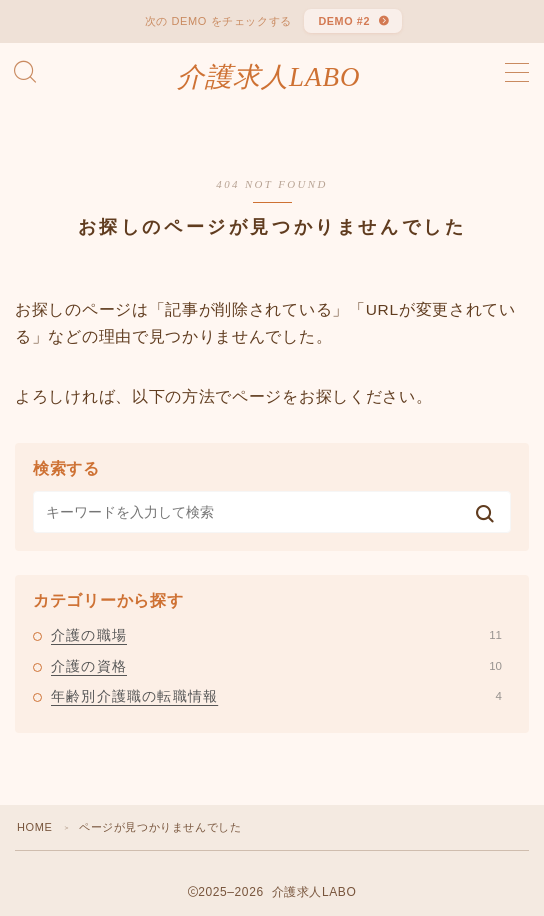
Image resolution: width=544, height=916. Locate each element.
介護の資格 (276, 666)
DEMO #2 (344, 21)
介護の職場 (276, 635)
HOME (34, 827)
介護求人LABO (269, 77)
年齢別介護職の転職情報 (276, 696)
